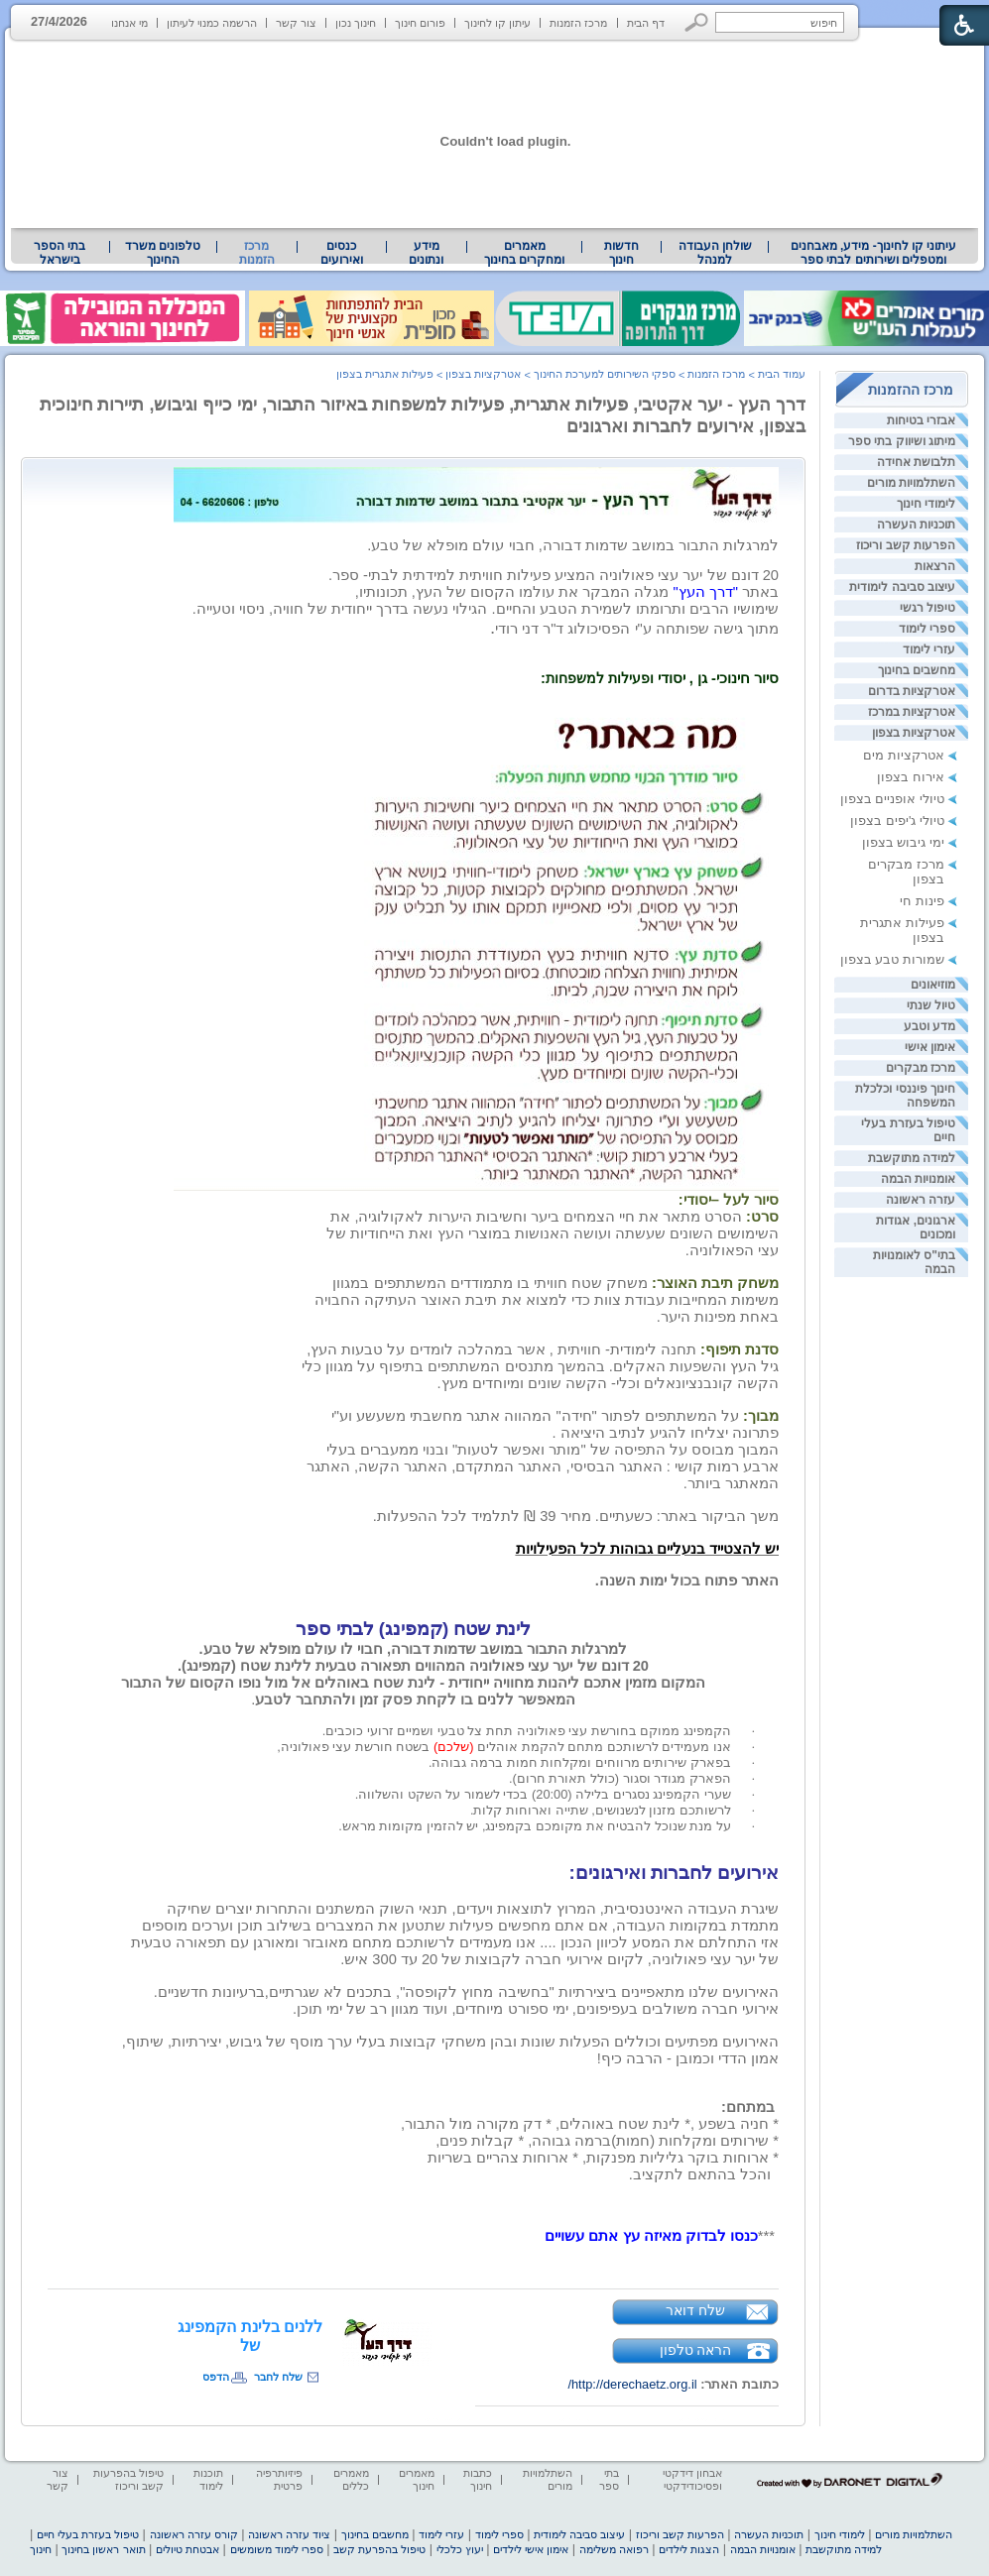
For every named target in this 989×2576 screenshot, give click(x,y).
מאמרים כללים (351, 2479)
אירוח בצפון (910, 776)
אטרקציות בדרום (911, 691)
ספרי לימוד (927, 629)
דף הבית (646, 23)
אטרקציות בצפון (913, 733)
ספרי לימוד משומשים (276, 2549)
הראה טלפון (696, 2350)
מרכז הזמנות (578, 23)
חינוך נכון (355, 23)
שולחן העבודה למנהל (715, 253)
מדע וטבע (929, 1026)
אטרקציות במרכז (911, 712)
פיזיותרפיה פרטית (279, 2479)
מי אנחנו (129, 23)
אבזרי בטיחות (921, 420)
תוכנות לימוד (208, 2479)
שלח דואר (695, 2310)
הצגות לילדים (689, 2549)
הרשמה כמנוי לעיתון (212, 23)
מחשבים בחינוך (916, 670)
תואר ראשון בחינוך (103, 2549)
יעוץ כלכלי (459, 2549)
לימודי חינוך (926, 504)
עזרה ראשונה (920, 1200)
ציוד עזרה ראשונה (289, 2534)
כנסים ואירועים (341, 253)
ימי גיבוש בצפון (903, 842)
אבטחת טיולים (187, 2549)
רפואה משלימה (614, 2549)
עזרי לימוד (929, 649)
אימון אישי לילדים (530, 2549)
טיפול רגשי (927, 608)
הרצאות (935, 566)
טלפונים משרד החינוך (162, 253)
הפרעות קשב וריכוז (905, 545)
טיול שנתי (931, 1005)
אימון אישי (930, 1047)
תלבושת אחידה (916, 462)
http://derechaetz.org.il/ (631, 2384)
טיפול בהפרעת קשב (379, 2549)
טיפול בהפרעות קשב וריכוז (128, 2479)
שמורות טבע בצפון (892, 959)
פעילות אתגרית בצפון (384, 374)
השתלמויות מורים (911, 483)
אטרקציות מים (903, 755)
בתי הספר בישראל (59, 253)
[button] (697, 22)
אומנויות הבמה (918, 1179)
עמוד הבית (781, 374)
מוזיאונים (933, 985)
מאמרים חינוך (416, 2479)
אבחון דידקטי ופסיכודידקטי (692, 2479)
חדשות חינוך (621, 253)
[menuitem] (873, 253)
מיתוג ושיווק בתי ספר (901, 441)
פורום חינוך (420, 23)
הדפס (215, 2377)
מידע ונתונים (426, 253)
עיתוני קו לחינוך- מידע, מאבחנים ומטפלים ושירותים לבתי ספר (874, 253)
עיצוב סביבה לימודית (902, 587)
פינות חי (922, 900)
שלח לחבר (278, 2377)
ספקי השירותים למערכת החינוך (605, 374)
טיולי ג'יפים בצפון (897, 820)
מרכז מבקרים (920, 1068)
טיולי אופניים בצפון (892, 798)
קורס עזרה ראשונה (194, 2534)
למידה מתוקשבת (911, 1158)
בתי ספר (609, 2479)
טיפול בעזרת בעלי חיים (88, 2534)
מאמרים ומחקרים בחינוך (524, 253)
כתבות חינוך (477, 2479)
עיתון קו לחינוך (497, 23)
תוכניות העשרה (916, 524)
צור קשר (296, 23)
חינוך (41, 2549)
